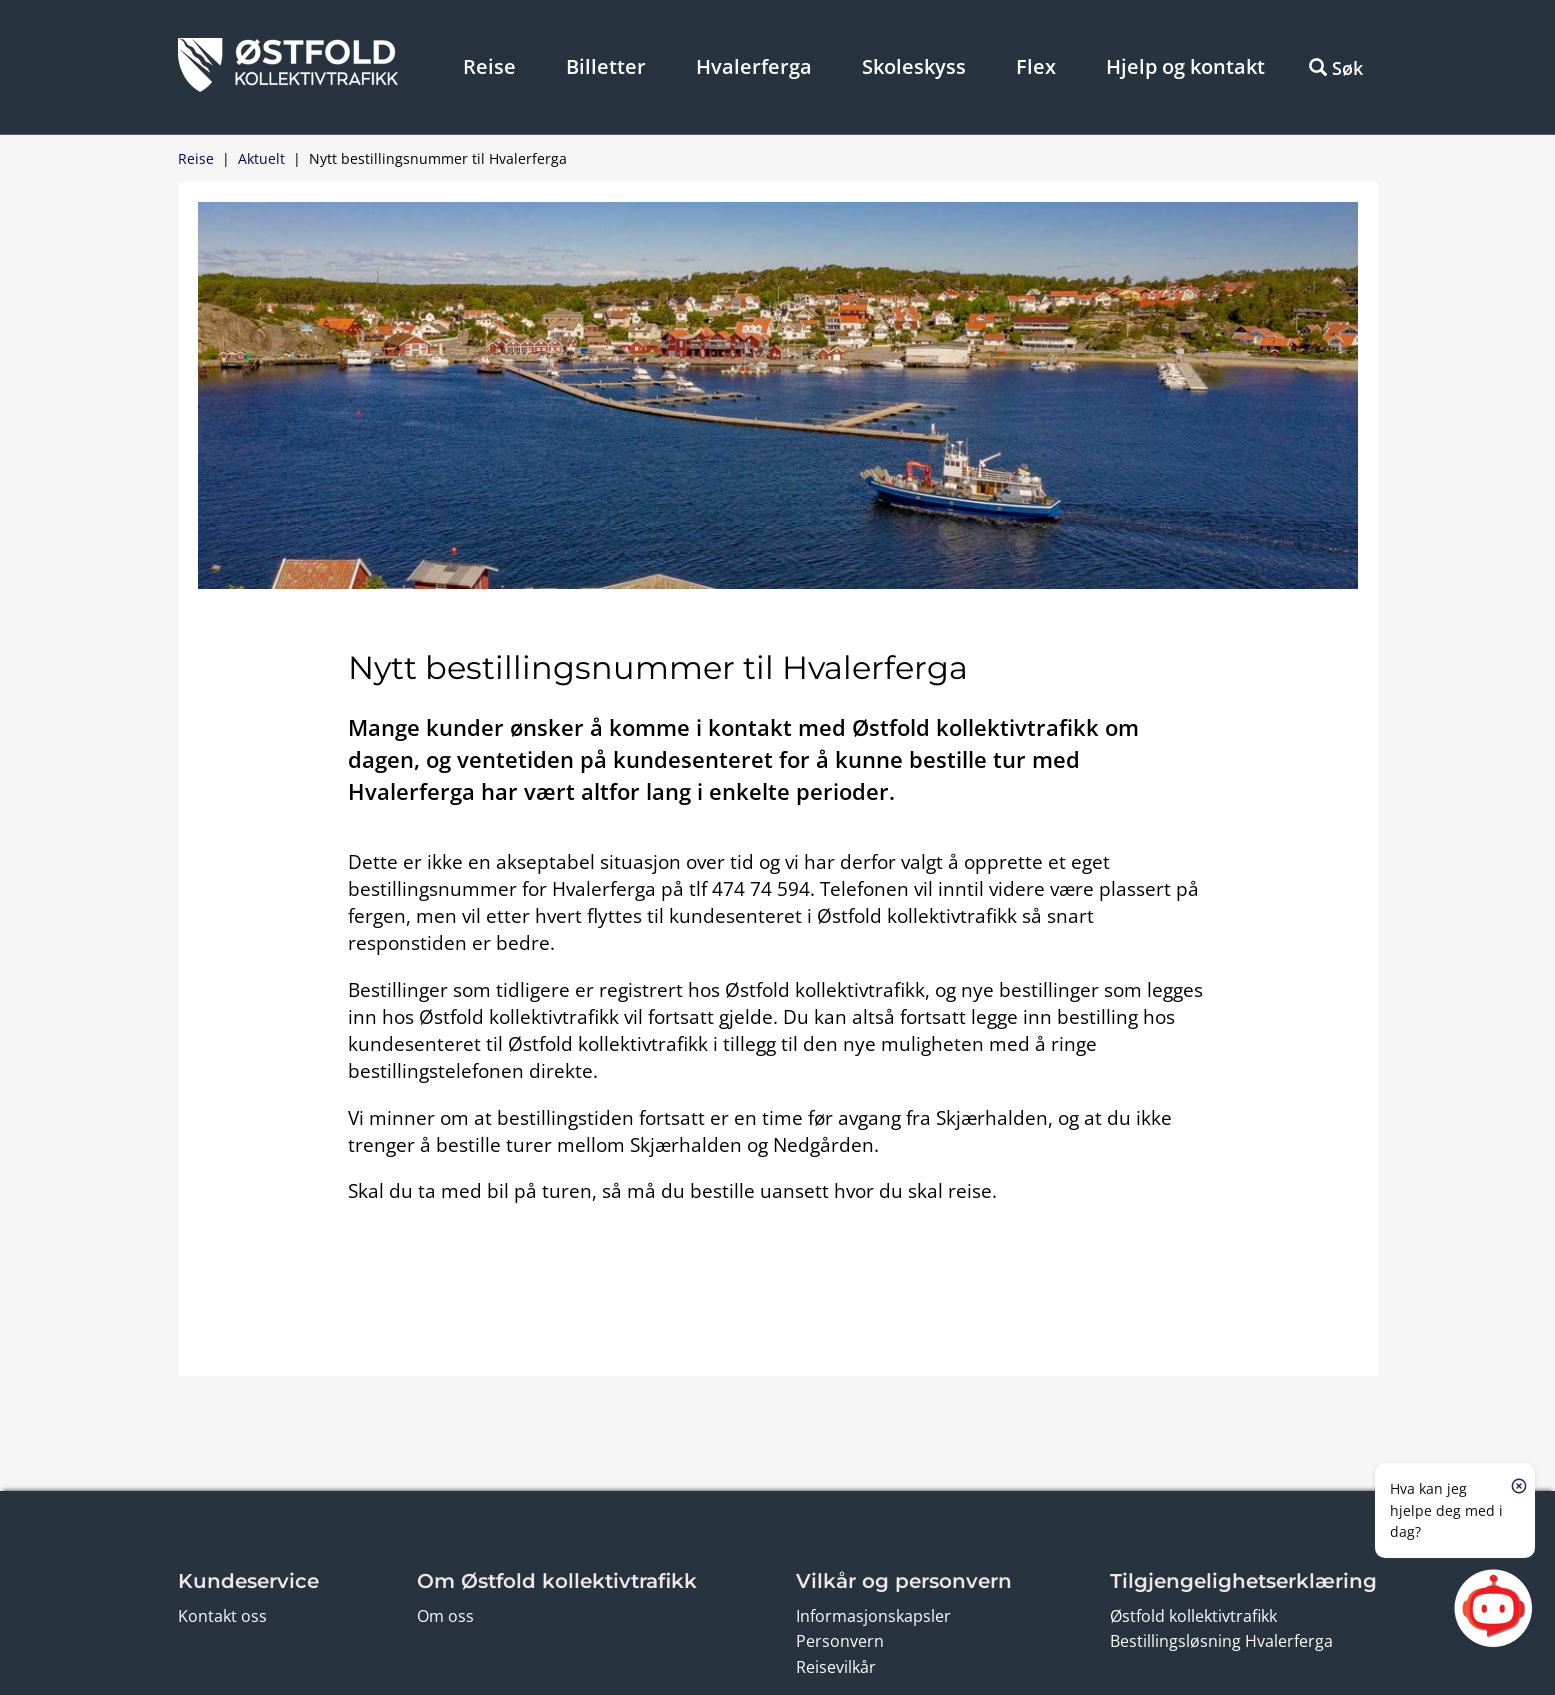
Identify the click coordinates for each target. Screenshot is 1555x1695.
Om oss (445, 1616)
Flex (1036, 66)
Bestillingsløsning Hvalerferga (1221, 1641)
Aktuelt (261, 158)
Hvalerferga (754, 66)
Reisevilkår (836, 1667)
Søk (1336, 68)
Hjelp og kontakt (1185, 66)
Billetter (606, 66)
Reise (489, 66)
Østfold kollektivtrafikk (1193, 1616)
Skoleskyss (914, 66)
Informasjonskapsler (873, 1616)
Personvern (840, 1641)
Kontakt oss (222, 1616)
